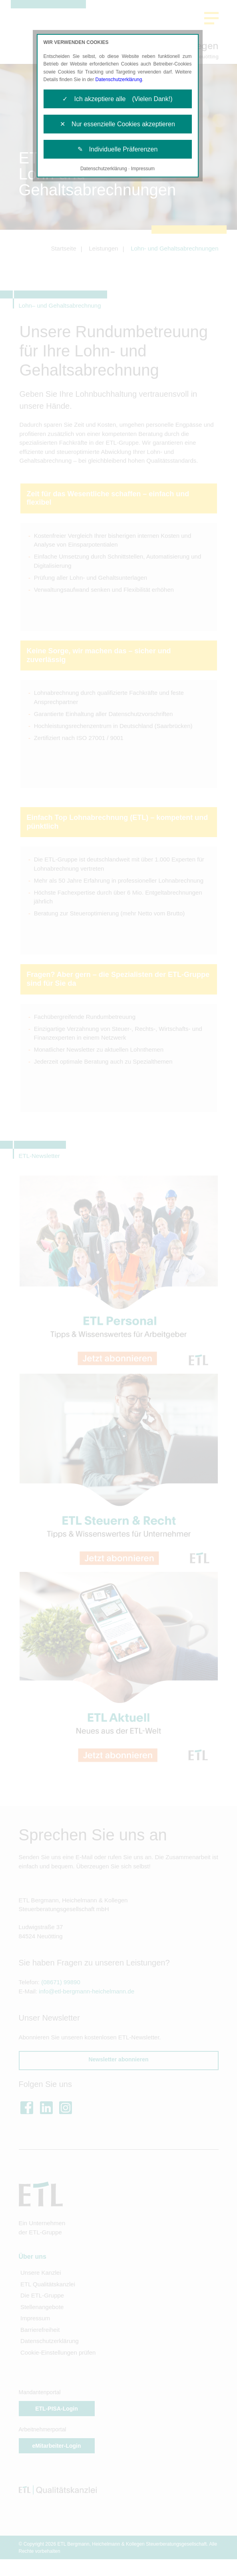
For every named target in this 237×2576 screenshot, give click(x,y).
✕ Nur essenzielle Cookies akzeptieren (117, 124)
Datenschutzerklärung (119, 79)
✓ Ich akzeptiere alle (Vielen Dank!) (117, 98)
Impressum (143, 168)
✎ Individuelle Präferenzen (118, 149)
